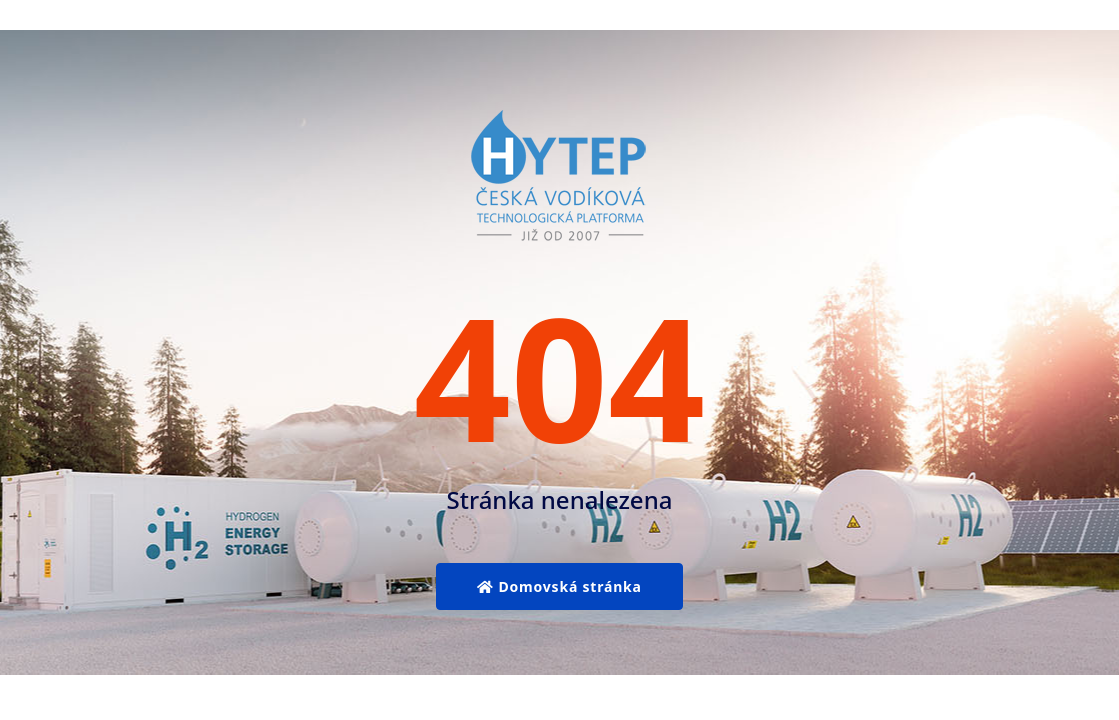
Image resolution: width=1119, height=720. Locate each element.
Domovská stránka (559, 586)
